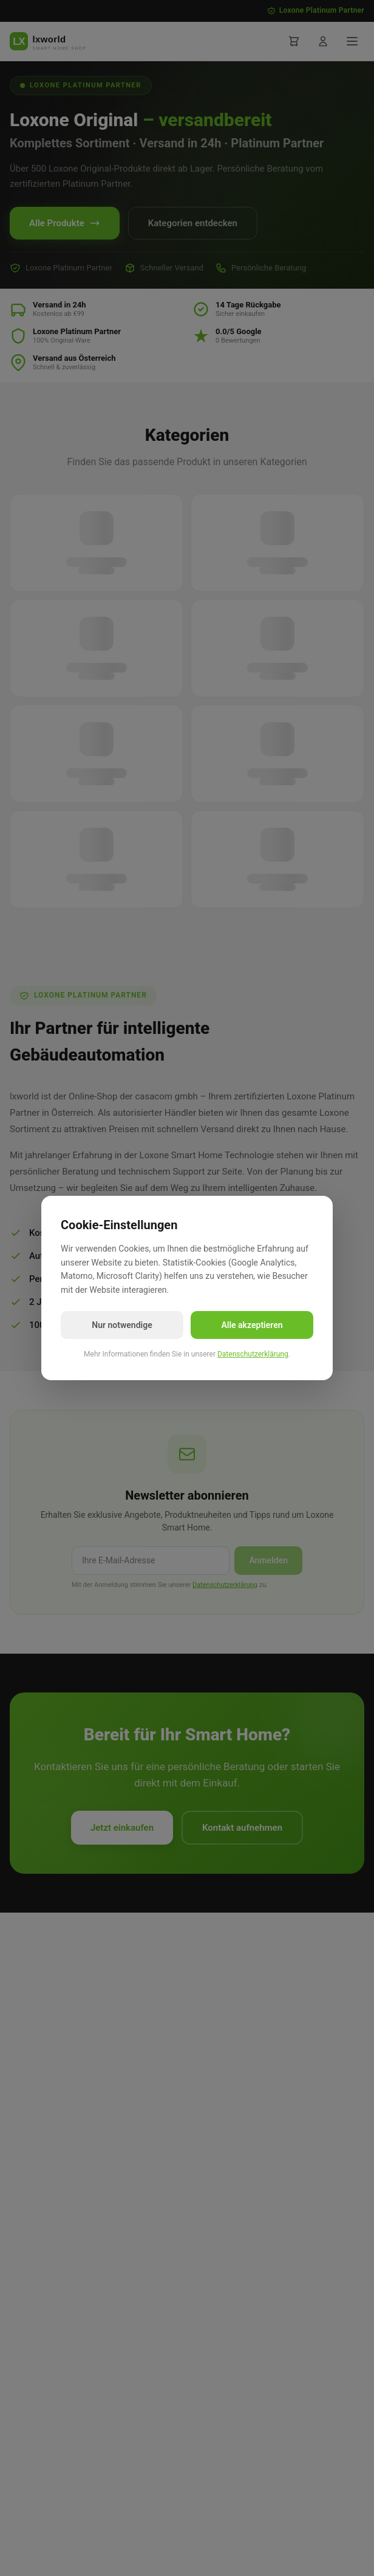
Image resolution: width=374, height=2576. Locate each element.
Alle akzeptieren (251, 1325)
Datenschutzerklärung (252, 1354)
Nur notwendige (122, 1325)
